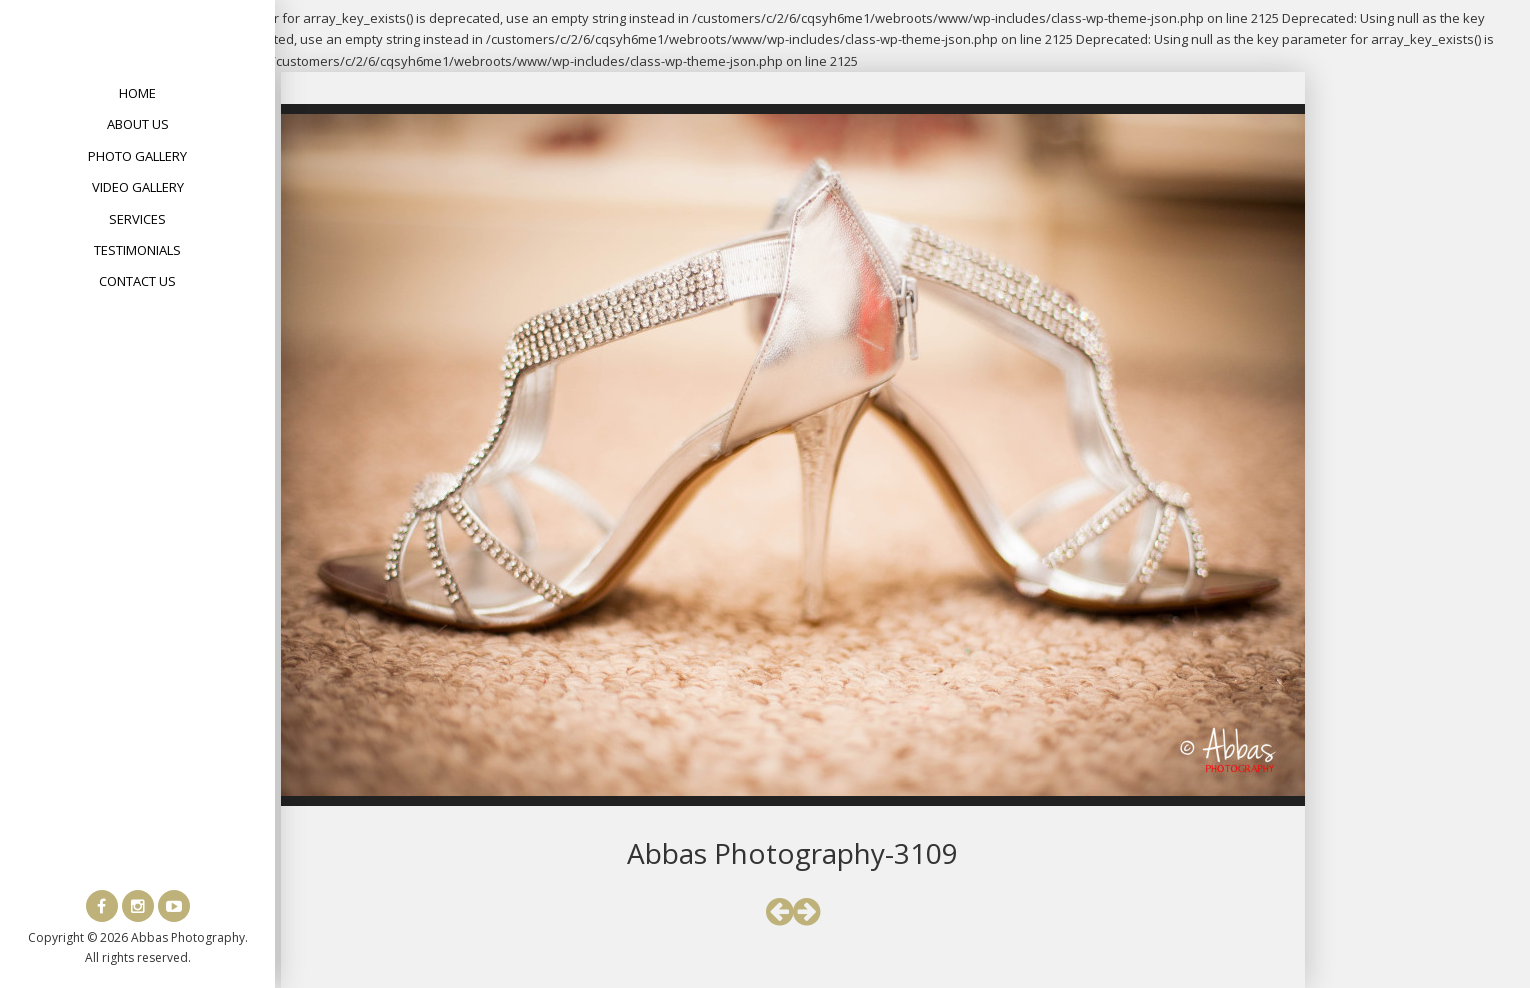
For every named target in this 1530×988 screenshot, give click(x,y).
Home (137, 93)
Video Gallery (138, 187)
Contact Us (137, 281)
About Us (138, 124)
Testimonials (137, 250)
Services (137, 219)
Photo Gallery (137, 156)
